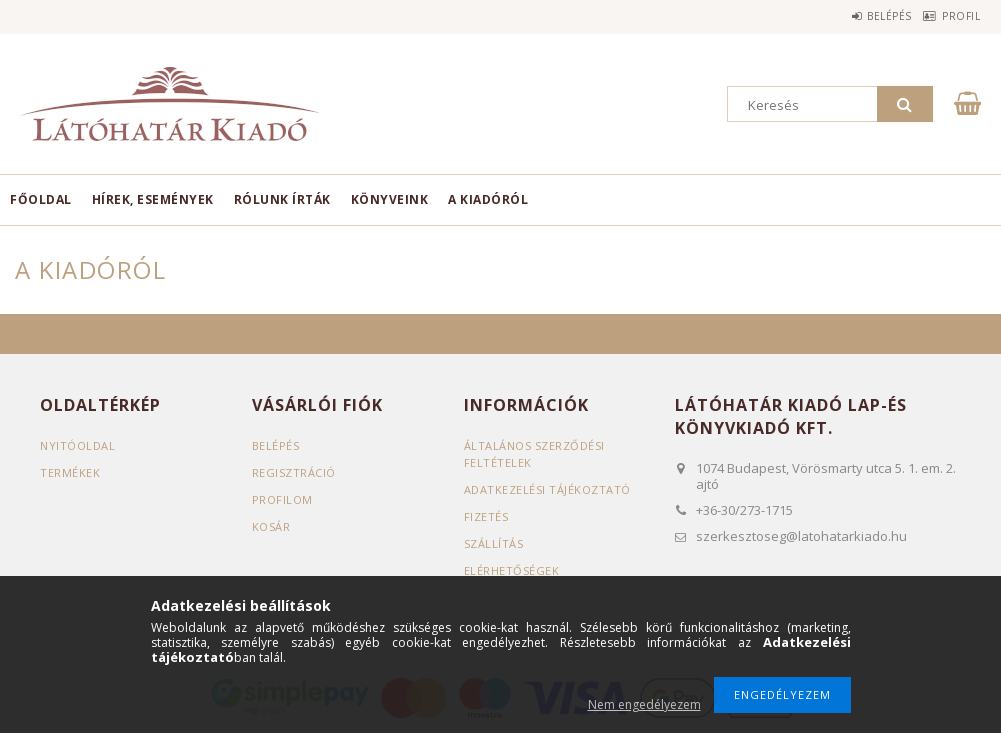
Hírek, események (153, 199)
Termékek (70, 472)
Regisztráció (294, 472)
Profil (952, 16)
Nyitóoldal (77, 445)
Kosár (271, 526)
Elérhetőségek (512, 570)
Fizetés (486, 516)
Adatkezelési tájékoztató (547, 489)
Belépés (861, 16)
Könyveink (390, 199)
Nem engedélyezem (644, 704)
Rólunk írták (282, 199)
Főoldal (41, 199)
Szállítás (494, 543)
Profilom (282, 499)
